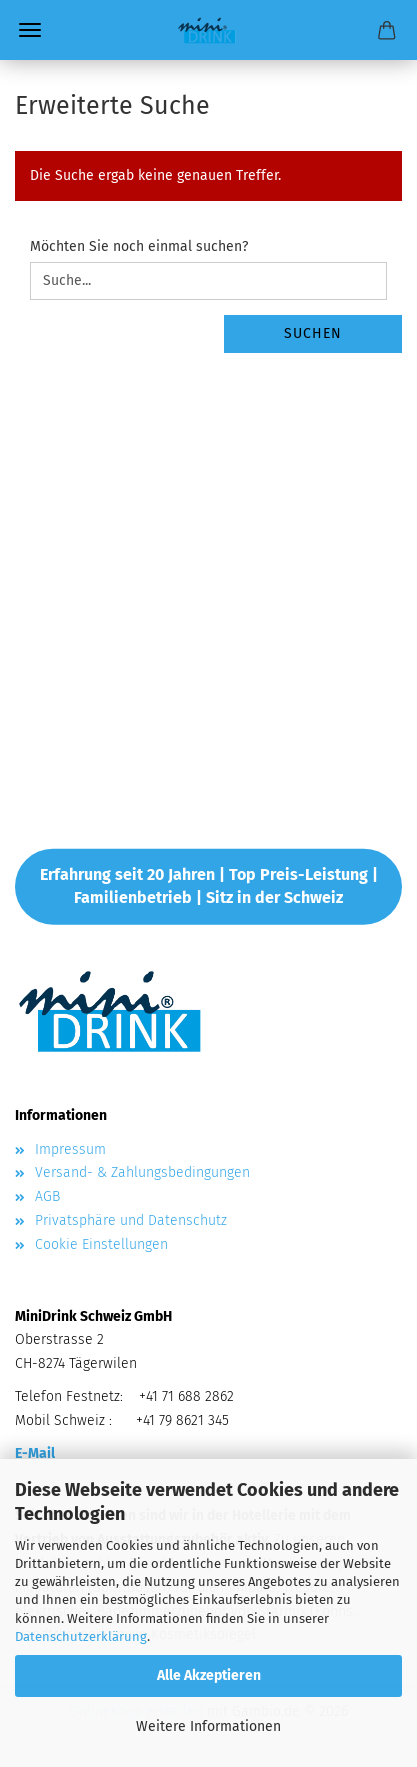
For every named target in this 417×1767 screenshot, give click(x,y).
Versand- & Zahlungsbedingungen (142, 1172)
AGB (47, 1196)
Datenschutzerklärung (81, 1636)
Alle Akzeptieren (209, 1675)
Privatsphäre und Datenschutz (131, 1220)
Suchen (313, 333)
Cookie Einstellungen (101, 1244)
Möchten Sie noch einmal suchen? (139, 246)
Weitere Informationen (208, 1726)
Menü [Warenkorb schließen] (30, 30)
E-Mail (35, 1453)
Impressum (70, 1149)
